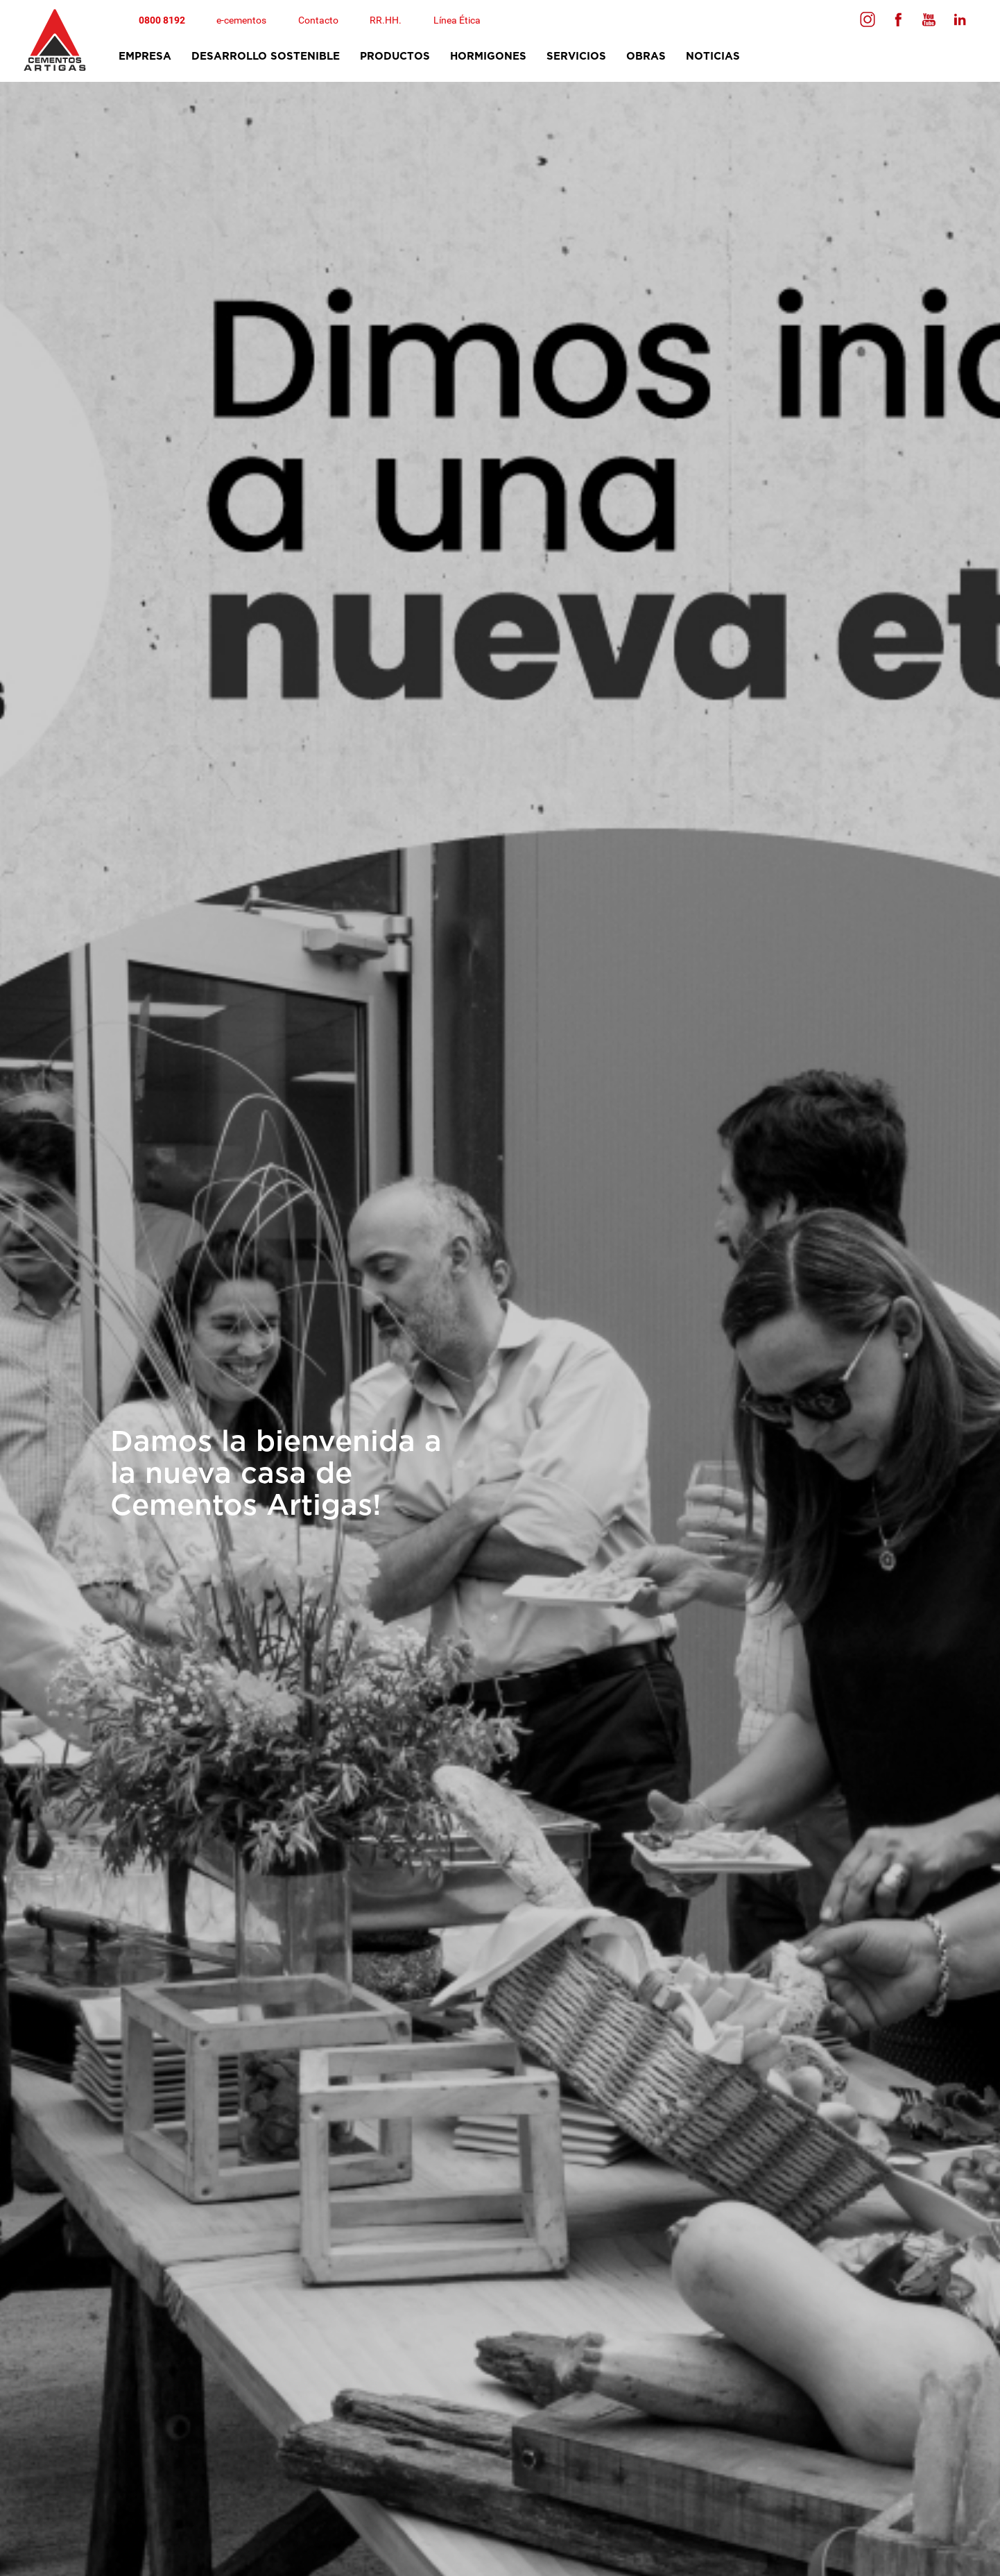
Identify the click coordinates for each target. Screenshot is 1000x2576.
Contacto (319, 20)
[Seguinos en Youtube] (927, 19)
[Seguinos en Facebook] (866, 19)
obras (645, 56)
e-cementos (242, 20)
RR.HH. (387, 20)
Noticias (712, 56)
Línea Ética (458, 20)
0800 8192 (162, 20)
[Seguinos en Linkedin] (958, 19)
